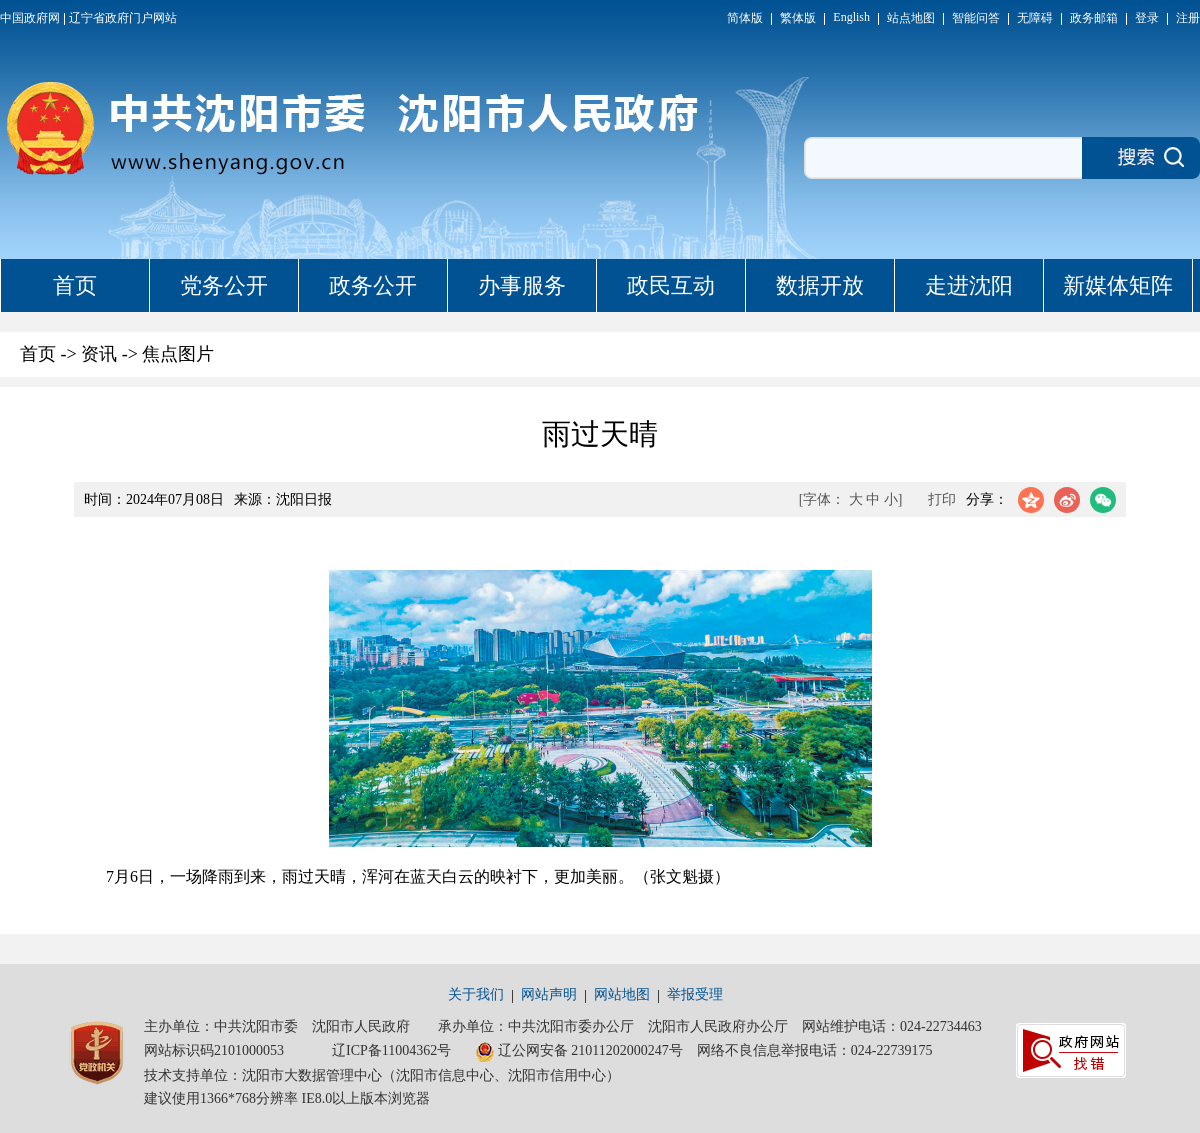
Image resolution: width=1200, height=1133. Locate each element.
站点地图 (911, 18)
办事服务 (522, 285)
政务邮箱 (1094, 18)
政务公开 (373, 285)
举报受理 (695, 994)
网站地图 (622, 994)
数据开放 (820, 285)
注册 (1188, 18)
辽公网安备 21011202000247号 (579, 1052)
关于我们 (476, 994)
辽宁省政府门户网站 (123, 18)
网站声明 (549, 994)
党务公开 (224, 285)
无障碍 (1035, 18)
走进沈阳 (969, 285)
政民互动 (671, 285)
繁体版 (798, 18)
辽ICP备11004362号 (391, 1050)
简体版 (745, 18)
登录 (1147, 18)
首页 (75, 285)
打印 (942, 499)
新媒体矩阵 (1118, 285)
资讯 (99, 354)
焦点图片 (178, 354)
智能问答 (976, 18)
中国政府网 (30, 18)
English (851, 17)
